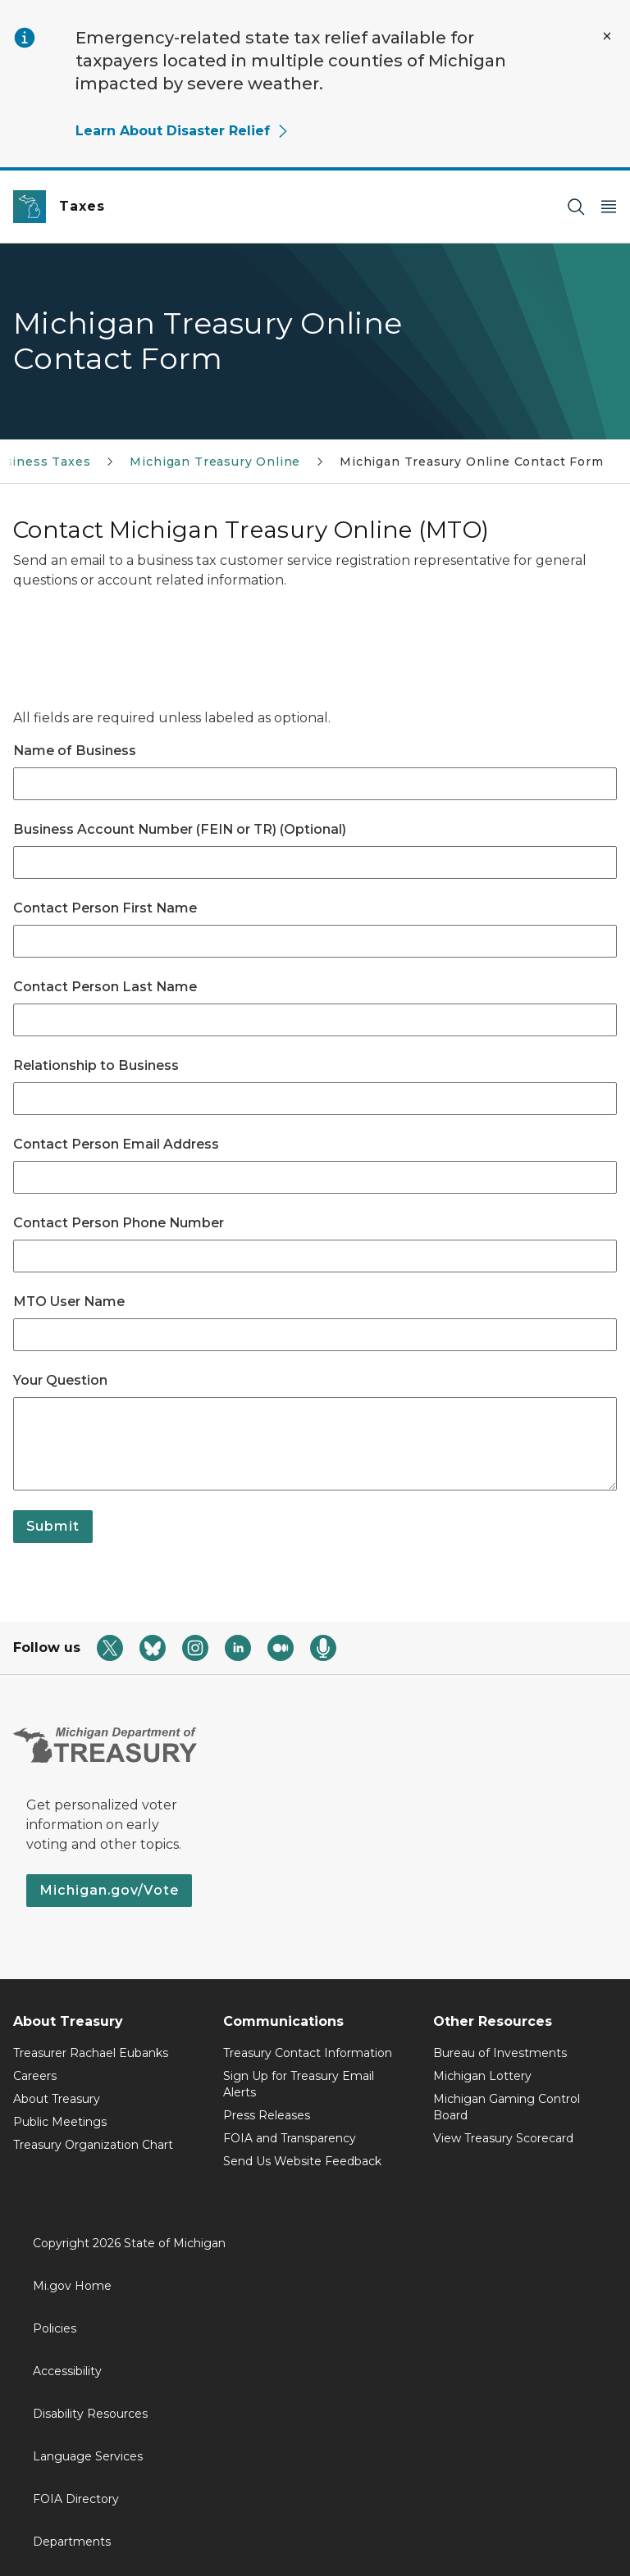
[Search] (576, 207)
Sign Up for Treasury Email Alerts (298, 2084)
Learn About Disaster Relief (182, 131)
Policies (54, 2328)
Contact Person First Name (105, 908)
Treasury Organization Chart (93, 2144)
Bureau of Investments (500, 2053)
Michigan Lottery (482, 2076)
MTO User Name (69, 1301)
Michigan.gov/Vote (109, 1890)
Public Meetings (60, 2121)
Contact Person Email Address (116, 1144)
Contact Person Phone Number (118, 1223)
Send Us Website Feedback (302, 2161)
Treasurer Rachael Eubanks (90, 2053)
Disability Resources (90, 2413)
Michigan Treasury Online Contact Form (471, 461)
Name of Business (74, 750)
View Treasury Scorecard (503, 2138)
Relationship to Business (96, 1065)
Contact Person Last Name (105, 986)
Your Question (60, 1380)
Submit (53, 1526)
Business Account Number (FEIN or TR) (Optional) (179, 829)
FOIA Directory (76, 2499)
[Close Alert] (607, 36)
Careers (35, 2076)
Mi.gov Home (72, 2285)
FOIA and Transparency (289, 2138)
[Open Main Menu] (609, 207)
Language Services (88, 2456)
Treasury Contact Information (307, 2053)
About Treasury (56, 2098)
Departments (72, 2541)
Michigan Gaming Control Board (506, 2107)
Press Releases (266, 2115)
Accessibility (67, 2371)
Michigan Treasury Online (215, 461)
